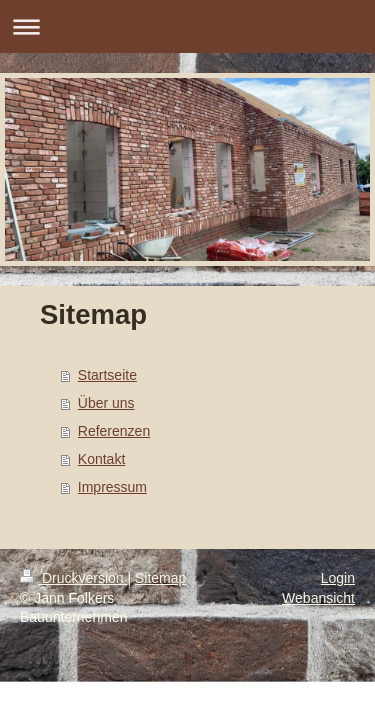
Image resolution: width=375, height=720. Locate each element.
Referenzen (114, 431)
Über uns (106, 403)
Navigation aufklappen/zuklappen (187, 26)
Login (338, 578)
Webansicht (318, 598)
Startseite (107, 375)
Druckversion (73, 578)
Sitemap (160, 578)
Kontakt (101, 459)
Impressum (112, 487)
